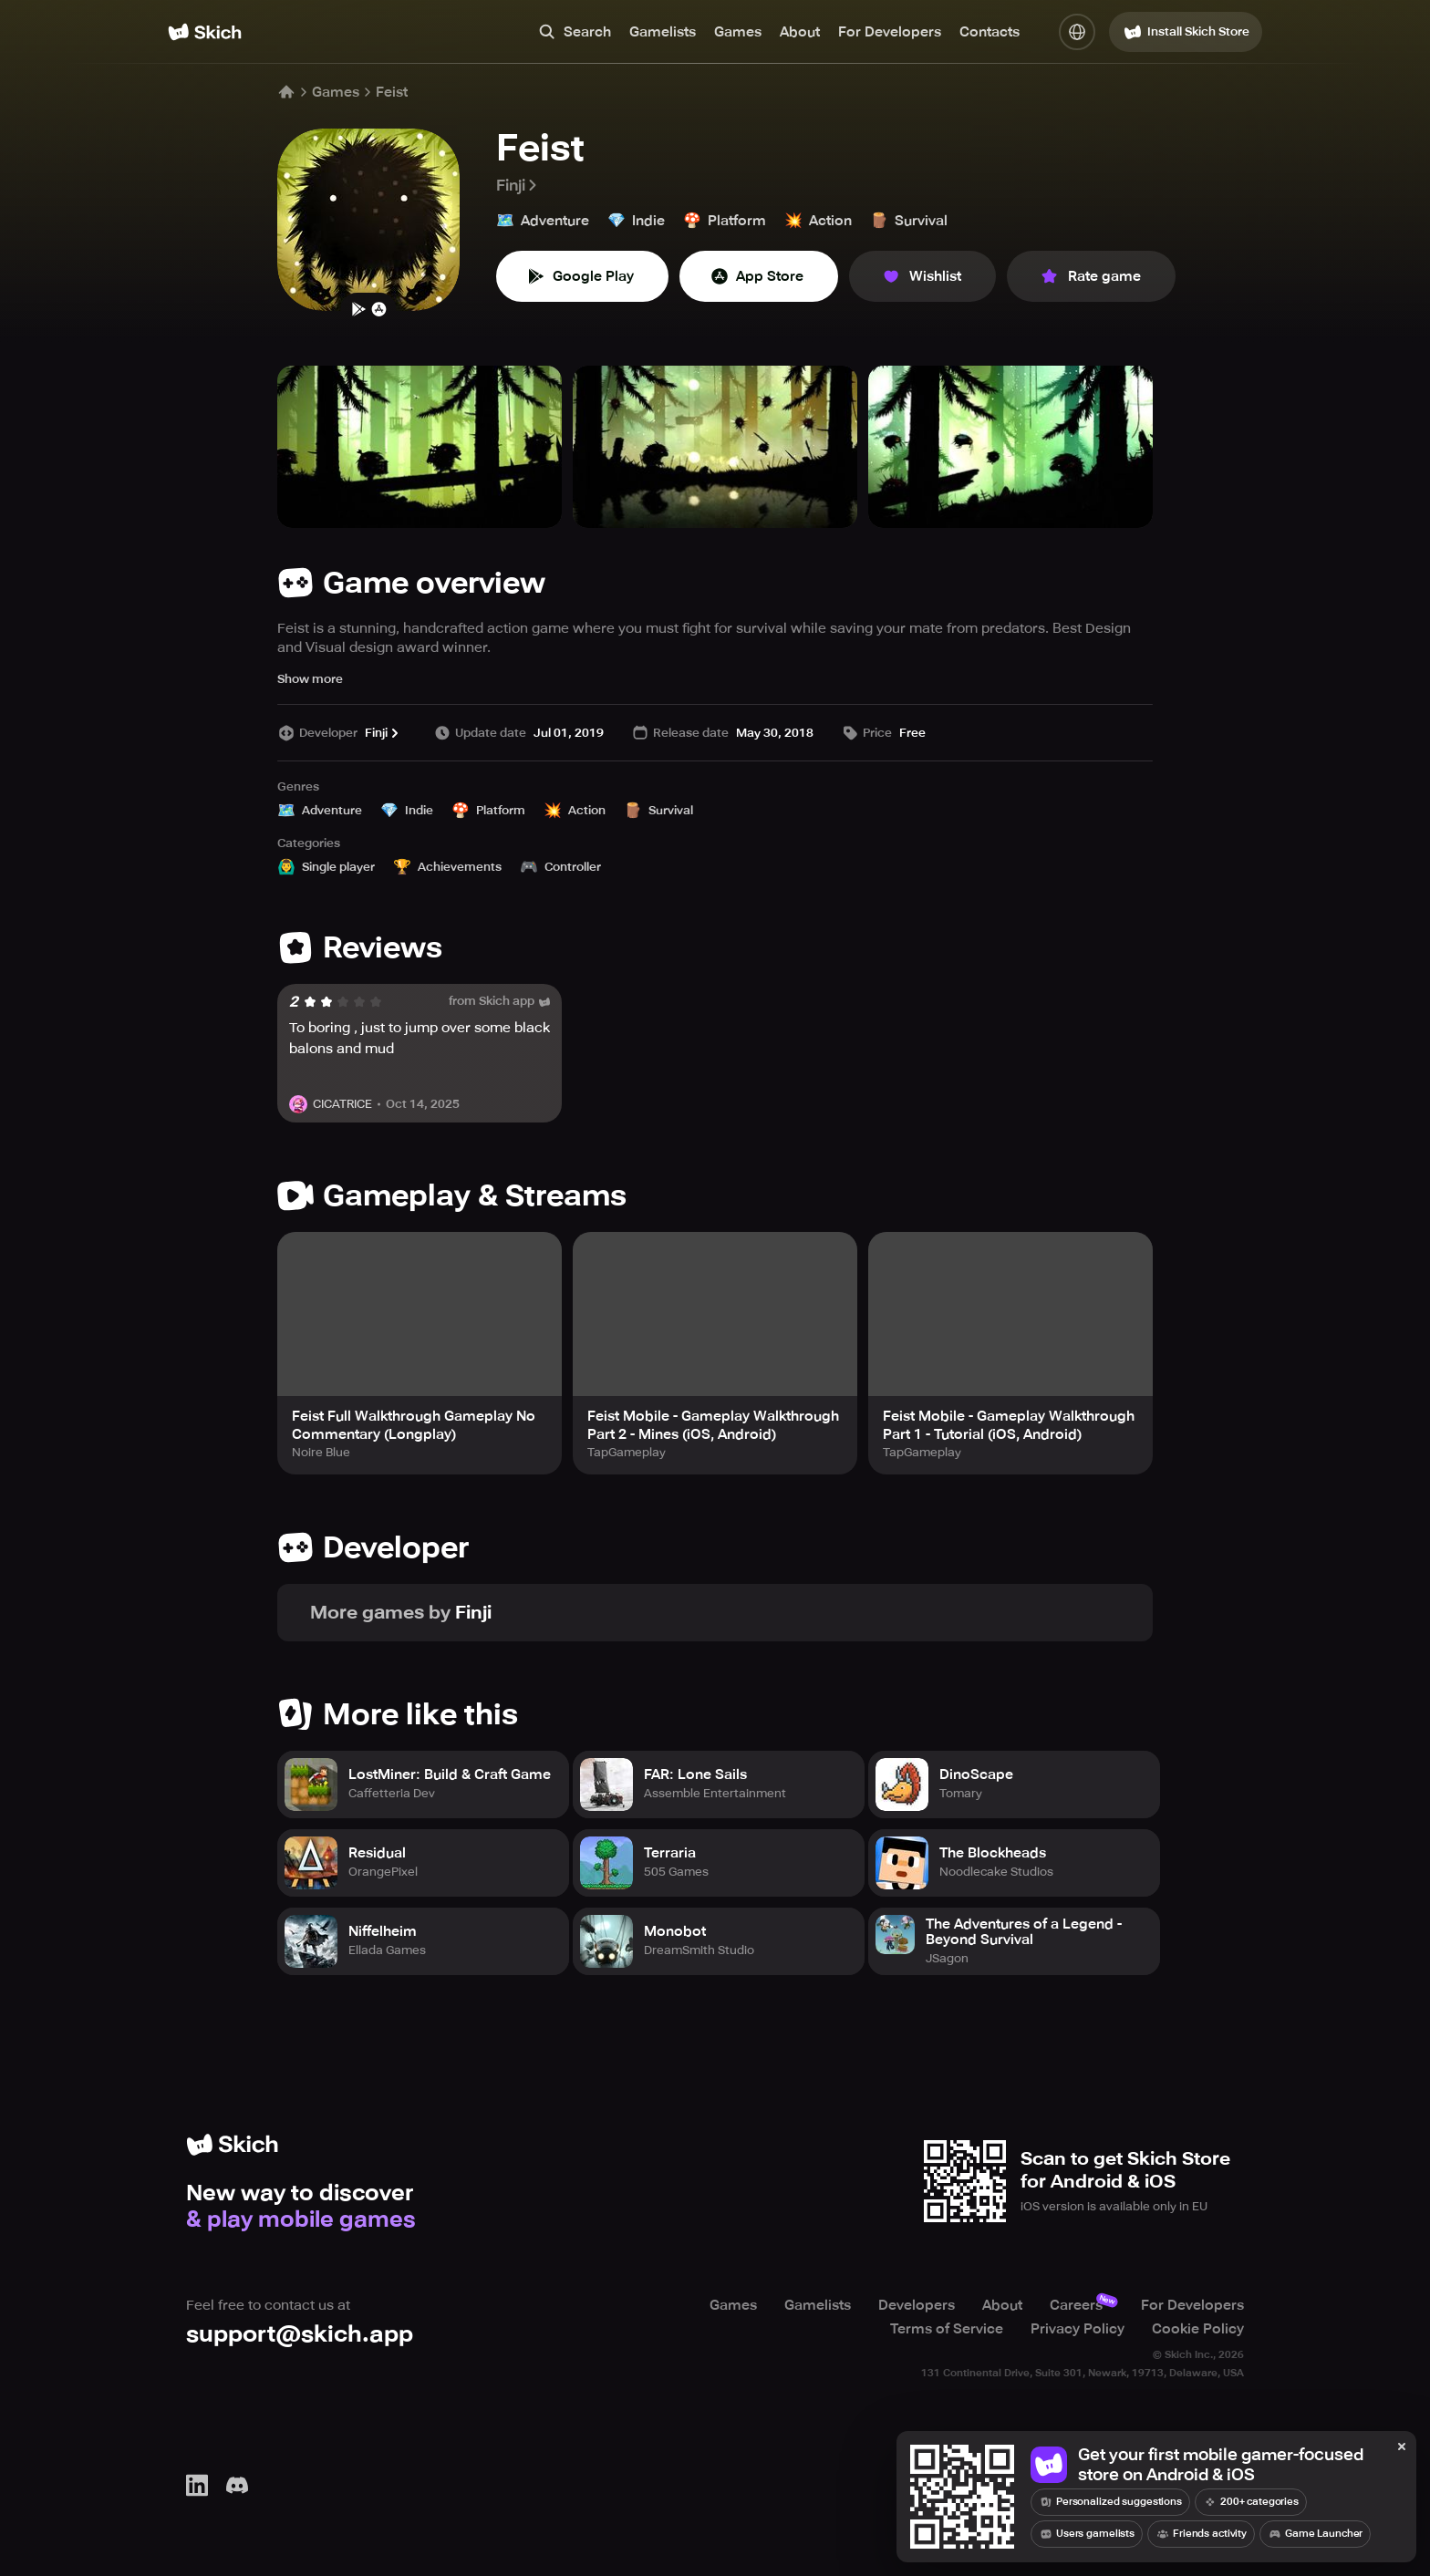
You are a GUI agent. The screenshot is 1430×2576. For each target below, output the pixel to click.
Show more (310, 679)
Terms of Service (946, 2328)
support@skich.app (299, 2333)
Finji (518, 185)
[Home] (205, 32)
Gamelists (662, 32)
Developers (916, 2304)
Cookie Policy (1198, 2328)
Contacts (989, 32)
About (800, 32)
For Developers (889, 32)
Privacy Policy (1077, 2328)
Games (738, 32)
